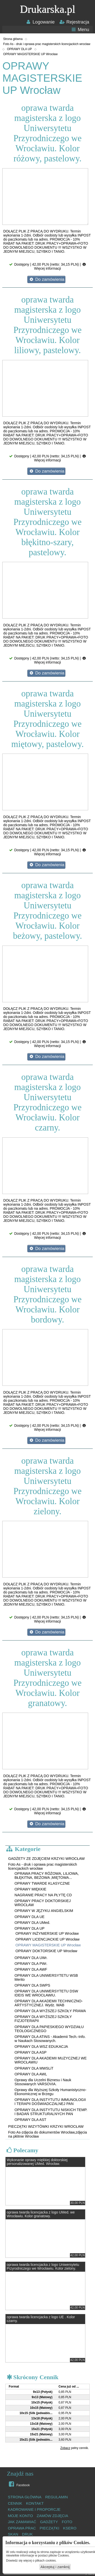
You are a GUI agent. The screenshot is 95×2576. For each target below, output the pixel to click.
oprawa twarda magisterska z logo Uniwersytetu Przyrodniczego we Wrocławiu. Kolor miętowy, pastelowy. (47, 719)
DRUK (27, 2534)
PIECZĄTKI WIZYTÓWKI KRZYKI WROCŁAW (46, 2126)
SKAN (13, 2534)
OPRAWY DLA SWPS (32, 1985)
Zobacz (65, 2448)
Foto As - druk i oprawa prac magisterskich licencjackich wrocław (46, 44)
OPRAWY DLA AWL (30, 2074)
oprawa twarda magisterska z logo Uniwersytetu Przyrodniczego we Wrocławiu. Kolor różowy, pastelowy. (47, 133)
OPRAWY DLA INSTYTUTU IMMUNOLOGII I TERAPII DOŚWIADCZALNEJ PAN (50, 2102)
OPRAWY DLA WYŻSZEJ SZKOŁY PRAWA (50, 2011)
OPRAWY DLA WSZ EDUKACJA (41, 2047)
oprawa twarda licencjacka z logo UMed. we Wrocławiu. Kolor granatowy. (41, 2214)
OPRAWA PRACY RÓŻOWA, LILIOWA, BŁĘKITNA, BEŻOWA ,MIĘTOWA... (46, 1875)
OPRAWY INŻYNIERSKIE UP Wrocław (47, 1933)
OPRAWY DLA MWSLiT (33, 2068)
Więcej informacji (60, 266)
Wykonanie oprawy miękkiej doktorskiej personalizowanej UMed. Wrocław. (37, 2162)
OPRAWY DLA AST (30, 2120)
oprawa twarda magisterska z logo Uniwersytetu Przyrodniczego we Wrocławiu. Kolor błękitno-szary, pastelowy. (47, 522)
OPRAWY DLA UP (19, 49)
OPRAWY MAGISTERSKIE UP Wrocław (30, 54)
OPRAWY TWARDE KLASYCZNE (42, 1883)
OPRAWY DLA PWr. (30, 1964)
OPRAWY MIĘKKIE (30, 1889)
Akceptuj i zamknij (55, 2567)
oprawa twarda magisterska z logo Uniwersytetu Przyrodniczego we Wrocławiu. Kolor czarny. (47, 1102)
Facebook (19, 2484)
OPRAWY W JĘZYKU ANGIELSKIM (43, 1911)
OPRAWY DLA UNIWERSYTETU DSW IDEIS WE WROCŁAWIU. (46, 1993)
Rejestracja (74, 22)
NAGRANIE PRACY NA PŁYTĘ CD (43, 1895)
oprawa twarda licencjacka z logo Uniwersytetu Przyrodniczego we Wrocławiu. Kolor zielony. (43, 2266)
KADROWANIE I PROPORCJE (34, 2509)
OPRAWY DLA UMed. (32, 1923)
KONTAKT (35, 2503)
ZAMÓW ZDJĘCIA (52, 2516)
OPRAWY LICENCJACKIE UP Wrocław (47, 1939)
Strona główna (13, 39)
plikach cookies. (46, 2560)
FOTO (67, 2522)
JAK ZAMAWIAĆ (22, 2522)
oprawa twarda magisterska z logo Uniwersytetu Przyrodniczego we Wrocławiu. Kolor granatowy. (47, 1678)
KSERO (70, 2528)
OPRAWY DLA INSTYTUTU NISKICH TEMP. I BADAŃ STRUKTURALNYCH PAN (50, 2112)
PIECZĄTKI (50, 2528)
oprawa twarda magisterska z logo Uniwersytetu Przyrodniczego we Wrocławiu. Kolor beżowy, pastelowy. (47, 910)
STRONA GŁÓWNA (25, 2497)
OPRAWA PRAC (22, 2528)
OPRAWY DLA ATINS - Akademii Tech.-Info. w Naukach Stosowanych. (50, 2039)
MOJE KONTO (20, 2516)
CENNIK (15, 2503)
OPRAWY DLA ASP (30, 2052)
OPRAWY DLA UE (29, 1917)
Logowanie (39, 22)
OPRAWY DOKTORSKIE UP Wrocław (46, 1951)
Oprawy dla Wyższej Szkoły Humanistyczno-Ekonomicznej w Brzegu (50, 2092)
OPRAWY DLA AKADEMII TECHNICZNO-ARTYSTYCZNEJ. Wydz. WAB (48, 2003)
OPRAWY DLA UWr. (30, 1958)
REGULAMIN (56, 2497)
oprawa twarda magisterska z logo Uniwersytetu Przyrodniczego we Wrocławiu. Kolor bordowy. (47, 1294)
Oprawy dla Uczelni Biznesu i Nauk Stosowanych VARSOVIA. (42, 2082)
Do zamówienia (46, 279)
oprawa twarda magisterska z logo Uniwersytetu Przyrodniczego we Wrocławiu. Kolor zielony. (47, 1486)
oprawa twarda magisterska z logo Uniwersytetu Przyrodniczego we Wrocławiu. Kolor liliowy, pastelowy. (47, 325)
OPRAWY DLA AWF (30, 1969)
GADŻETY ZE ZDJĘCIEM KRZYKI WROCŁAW (46, 1859)
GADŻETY (49, 2522)
